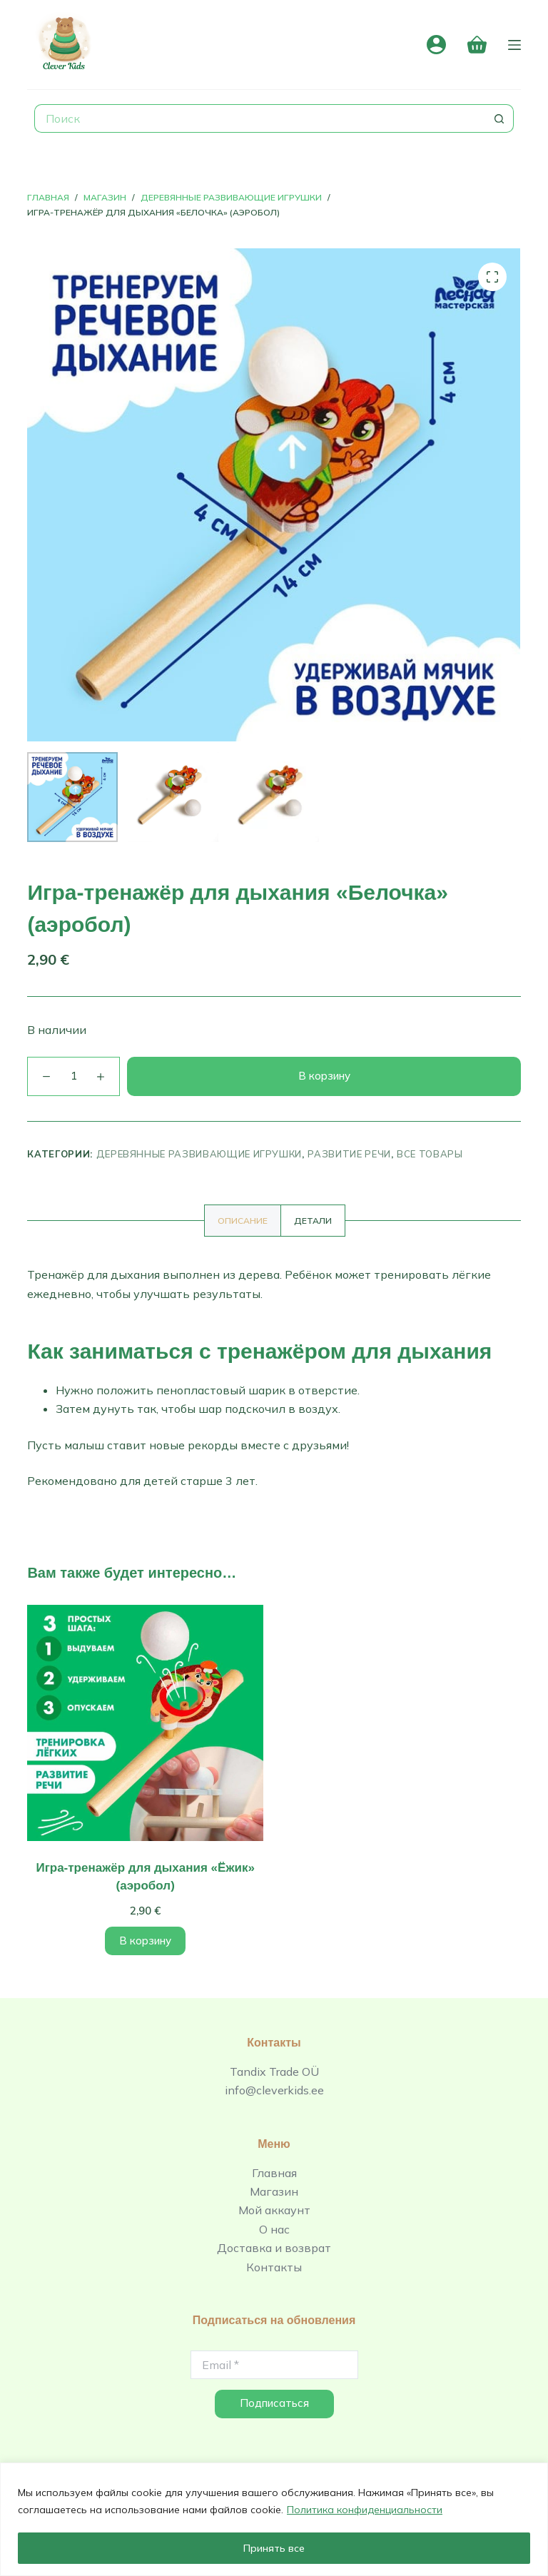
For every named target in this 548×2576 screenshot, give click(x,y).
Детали (313, 1220)
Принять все (274, 2548)
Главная (274, 2173)
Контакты (274, 2267)
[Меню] (514, 45)
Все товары (430, 1154)
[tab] (242, 1221)
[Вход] (436, 44)
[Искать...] (259, 118)
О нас (274, 2229)
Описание (243, 1220)
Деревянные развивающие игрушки (199, 1154)
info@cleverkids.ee (274, 2090)
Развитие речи (349, 1154)
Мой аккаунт (274, 2210)
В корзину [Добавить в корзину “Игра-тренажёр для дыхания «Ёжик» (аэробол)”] (145, 1940)
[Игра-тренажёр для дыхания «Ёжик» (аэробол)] (145, 1723)
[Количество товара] (73, 1076)
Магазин (274, 2191)
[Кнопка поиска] (499, 118)
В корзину (324, 1075)
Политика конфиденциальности (364, 2509)
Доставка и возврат (274, 2248)
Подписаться (274, 2403)
